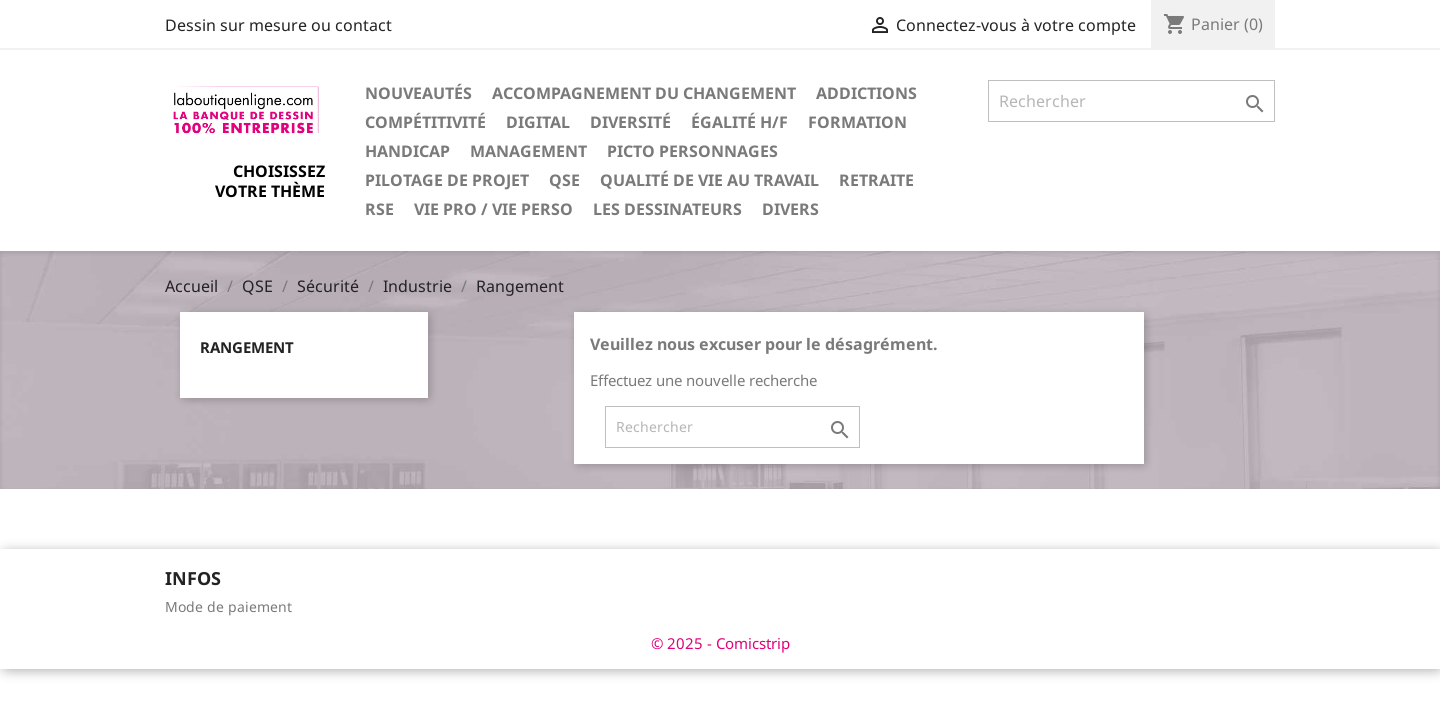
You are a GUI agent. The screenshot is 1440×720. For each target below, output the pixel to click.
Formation (857, 122)
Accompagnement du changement (644, 93)
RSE (379, 209)
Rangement (247, 347)
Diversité (630, 122)
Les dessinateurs (667, 209)
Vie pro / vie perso (493, 209)
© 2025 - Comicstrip (720, 643)
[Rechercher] (1131, 101)
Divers (790, 209)
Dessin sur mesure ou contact (278, 25)
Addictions (866, 93)
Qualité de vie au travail (709, 180)
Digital (538, 122)
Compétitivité (425, 122)
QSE (564, 180)
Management (528, 151)
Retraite (876, 180)
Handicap (407, 151)
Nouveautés (418, 93)
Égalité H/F (739, 122)
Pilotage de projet (447, 180)
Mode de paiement (228, 606)
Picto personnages (692, 151)
